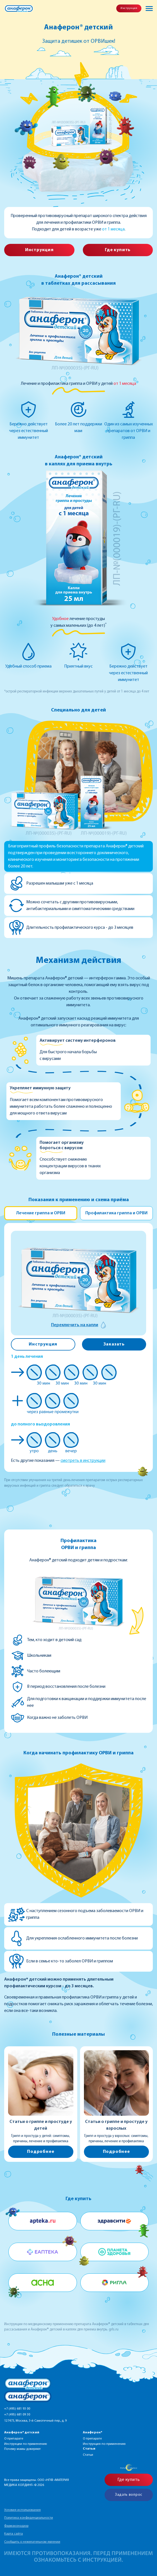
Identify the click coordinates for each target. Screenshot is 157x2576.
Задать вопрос (128, 2495)
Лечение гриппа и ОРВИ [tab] (40, 1213)
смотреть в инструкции (83, 1460)
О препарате (13, 2438)
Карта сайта (13, 2533)
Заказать (114, 1344)
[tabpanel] (78, 1346)
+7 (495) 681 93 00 (17, 2408)
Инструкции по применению (25, 2444)
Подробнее (40, 2152)
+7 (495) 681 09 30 (17, 2414)
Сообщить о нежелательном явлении (32, 2542)
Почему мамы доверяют (22, 2449)
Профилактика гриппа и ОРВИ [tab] (116, 1213)
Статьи (88, 2455)
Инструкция (128, 8)
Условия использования (22, 2510)
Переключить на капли (74, 1325)
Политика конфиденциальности (28, 2518)
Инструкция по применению (104, 2444)
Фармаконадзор (16, 2526)
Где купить (118, 250)
